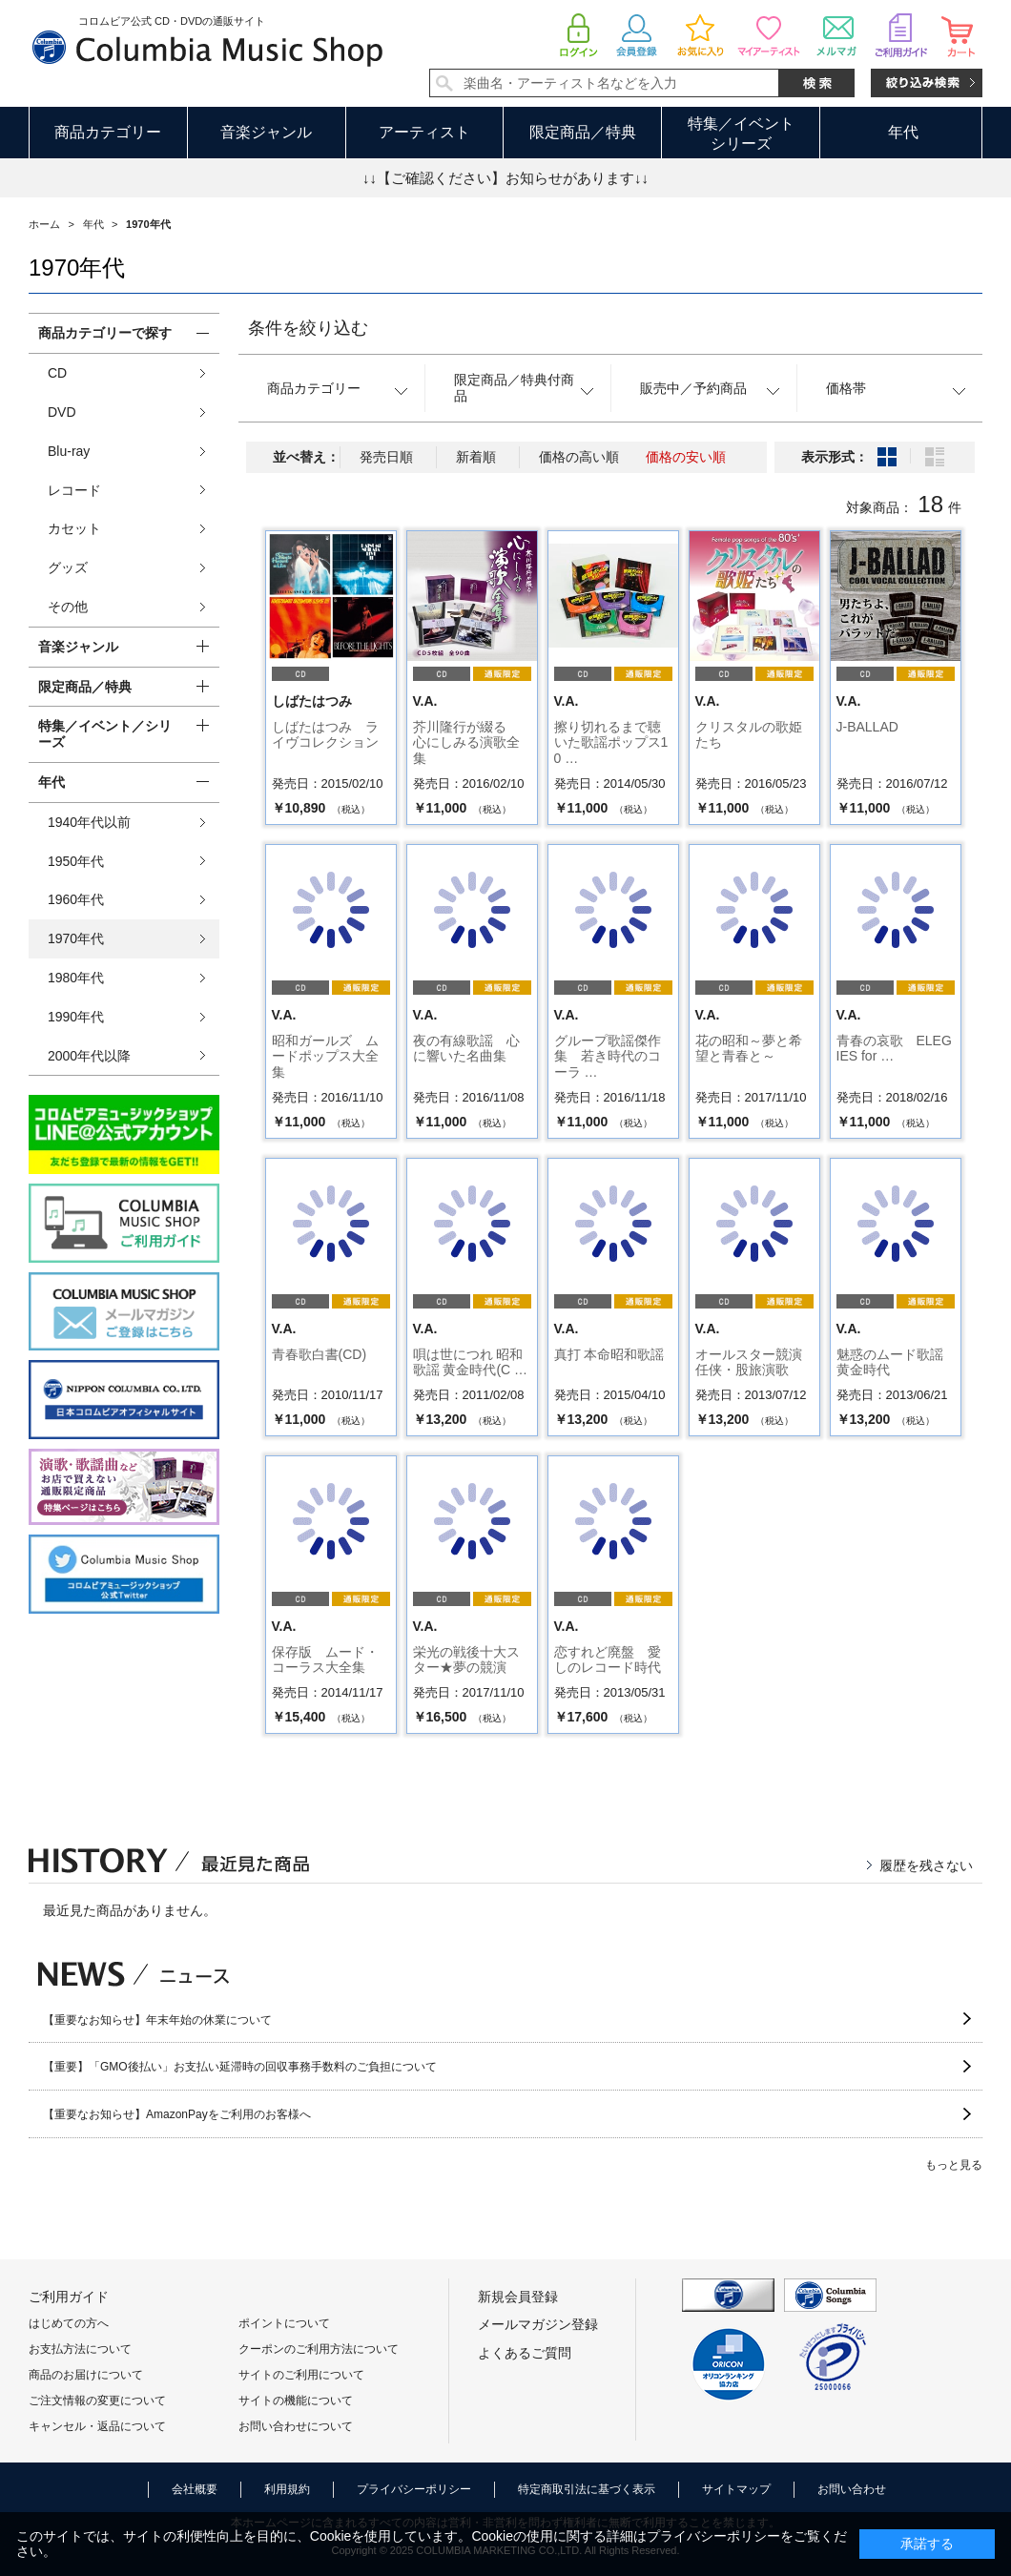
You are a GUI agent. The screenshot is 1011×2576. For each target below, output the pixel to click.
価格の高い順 (579, 456)
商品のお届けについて (86, 2374)
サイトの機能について (295, 2400)
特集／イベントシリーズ (741, 133)
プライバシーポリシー (414, 2489)
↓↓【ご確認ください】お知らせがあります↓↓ (505, 178)
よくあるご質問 (524, 2352)
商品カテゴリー (107, 132)
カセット (74, 528)
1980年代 (76, 977)
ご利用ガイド (69, 2296)
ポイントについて (284, 2323)
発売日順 (386, 456)
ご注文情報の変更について (97, 2400)
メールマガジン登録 (538, 2324)
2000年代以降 (89, 1055)
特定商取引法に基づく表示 (586, 2489)
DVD (62, 412)
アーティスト (424, 132)
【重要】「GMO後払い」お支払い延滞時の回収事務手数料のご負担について (240, 2066)
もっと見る (953, 2165)
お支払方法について (80, 2349)
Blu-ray (69, 451)
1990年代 (76, 1016)
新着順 (476, 456)
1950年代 (76, 861)
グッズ (68, 567)
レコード (74, 490)
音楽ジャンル (266, 132)
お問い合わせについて (295, 2426)
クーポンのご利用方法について (318, 2349)
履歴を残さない (926, 1865)
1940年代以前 (89, 822)
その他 (68, 606)
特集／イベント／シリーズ (105, 734)
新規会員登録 (518, 2296)
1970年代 (76, 938)
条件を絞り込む (308, 328)
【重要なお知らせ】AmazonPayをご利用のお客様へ (177, 2114)
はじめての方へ (69, 2323)
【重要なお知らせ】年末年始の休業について (157, 2020)
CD (57, 373)
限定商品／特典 (582, 132)
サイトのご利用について (301, 2374)
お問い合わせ (851, 2489)
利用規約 (287, 2489)
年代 (903, 132)
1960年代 (76, 899)
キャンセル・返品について (97, 2426)
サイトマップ (736, 2489)
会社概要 (194, 2489)
